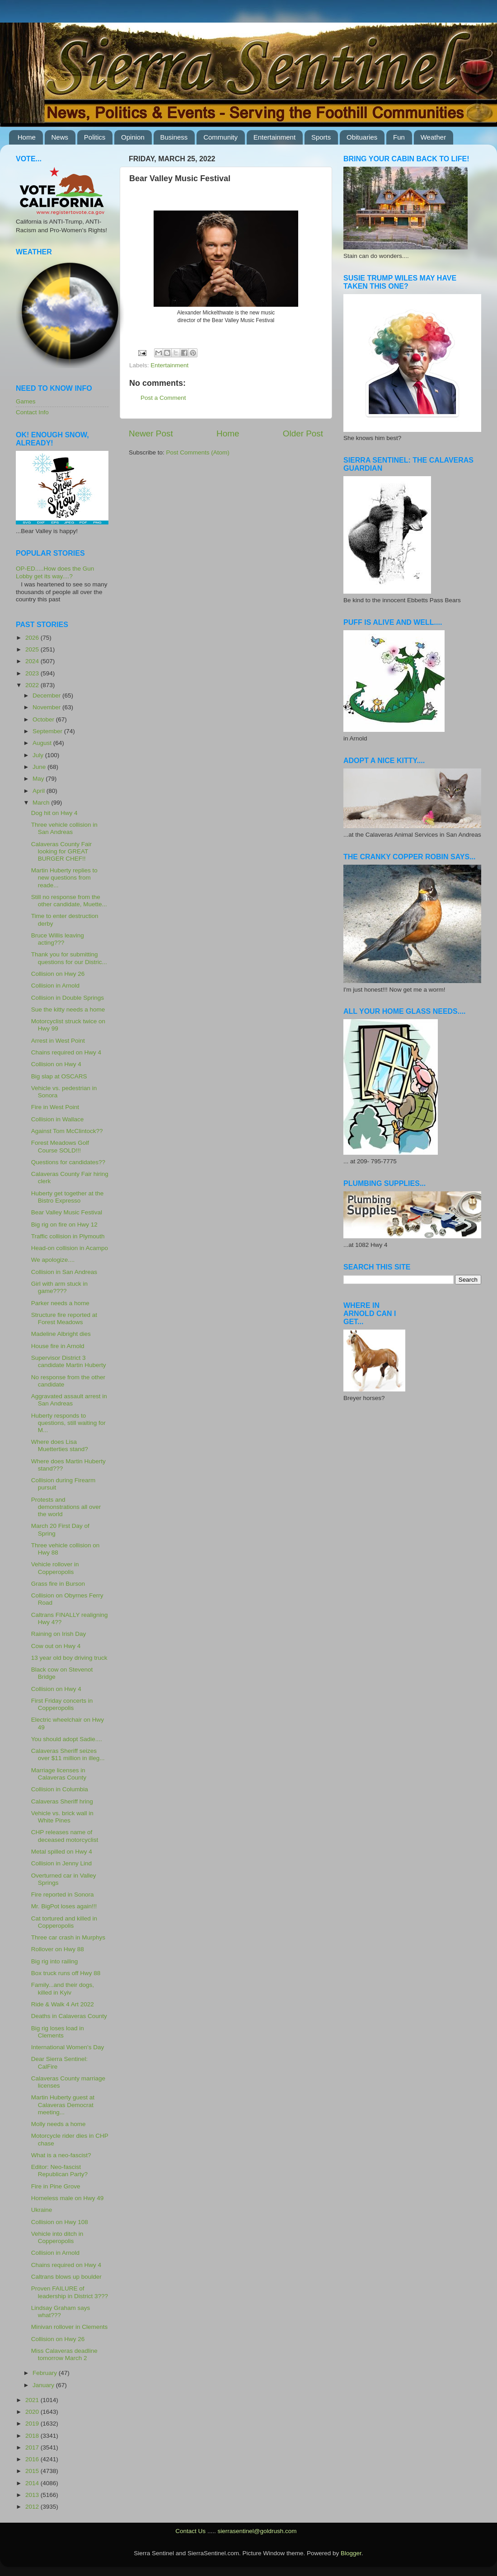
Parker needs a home (60, 1303)
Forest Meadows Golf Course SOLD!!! (60, 1146)
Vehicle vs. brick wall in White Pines (62, 1817)
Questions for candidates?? (68, 1162)
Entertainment (274, 137)
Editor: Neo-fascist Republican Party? (59, 2171)
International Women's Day (67, 2047)
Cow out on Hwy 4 (56, 1646)
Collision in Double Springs (67, 997)
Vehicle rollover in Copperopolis (55, 1568)
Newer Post (151, 433)
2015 (33, 2471)
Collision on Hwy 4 (56, 1064)
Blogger (351, 2553)
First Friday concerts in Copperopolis (62, 1704)
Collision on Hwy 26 (58, 973)
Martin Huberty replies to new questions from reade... (64, 877)
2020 (33, 2411)
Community (220, 137)
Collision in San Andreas (64, 1272)
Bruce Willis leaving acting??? (57, 939)
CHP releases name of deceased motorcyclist (64, 1836)
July (39, 755)
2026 (33, 637)
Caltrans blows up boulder (66, 2276)
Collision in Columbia (59, 1789)
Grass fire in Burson (58, 1583)
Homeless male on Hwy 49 (67, 2198)
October (44, 719)
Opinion (133, 137)
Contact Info (32, 412)
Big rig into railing (54, 1961)
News (60, 137)
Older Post (303, 433)
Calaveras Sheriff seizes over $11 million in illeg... (68, 1754)
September (48, 731)
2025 (33, 649)
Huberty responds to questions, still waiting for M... (68, 1422)
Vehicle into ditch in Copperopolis (57, 2237)
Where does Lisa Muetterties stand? (59, 1445)
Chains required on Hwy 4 (66, 1052)
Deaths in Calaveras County (69, 2016)
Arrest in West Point (58, 1040)
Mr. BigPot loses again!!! (64, 1906)
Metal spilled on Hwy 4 (61, 1851)
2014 (33, 2483)
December (47, 695)
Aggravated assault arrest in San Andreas (69, 1400)
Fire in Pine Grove (55, 2186)
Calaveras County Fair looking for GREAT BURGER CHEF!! (61, 851)
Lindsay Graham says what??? (60, 2311)
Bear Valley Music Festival (66, 1212)
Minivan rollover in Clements (69, 2326)
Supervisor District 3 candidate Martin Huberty (68, 1361)
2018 (33, 2435)
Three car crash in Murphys (68, 1937)
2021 (33, 2400)
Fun (399, 137)
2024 (33, 661)
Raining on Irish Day (58, 1633)
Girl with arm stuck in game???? (59, 1287)
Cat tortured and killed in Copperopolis (64, 1922)
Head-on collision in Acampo (69, 1248)
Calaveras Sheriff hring (62, 1801)
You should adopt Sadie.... (66, 1739)
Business (174, 137)
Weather (433, 137)
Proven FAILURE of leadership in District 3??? (69, 2292)
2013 (33, 2495)
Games (26, 401)
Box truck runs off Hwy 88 (66, 1973)
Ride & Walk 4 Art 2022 (62, 2004)
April (40, 790)
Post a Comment (163, 397)
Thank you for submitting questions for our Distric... (69, 958)
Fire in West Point (55, 1107)
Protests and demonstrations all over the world (66, 1506)
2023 (33, 673)
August (43, 743)
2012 (33, 2506)
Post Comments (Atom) (198, 452)
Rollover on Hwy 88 (57, 1949)
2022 (33, 685)
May (39, 778)
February (46, 2373)
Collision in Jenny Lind (61, 1863)
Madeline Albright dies (61, 1333)
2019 (33, 2423)
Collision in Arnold (55, 985)
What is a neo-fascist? (61, 2155)
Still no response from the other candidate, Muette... (69, 901)
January (44, 2385)
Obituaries (362, 137)
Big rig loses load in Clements (57, 2032)
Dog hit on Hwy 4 (54, 813)
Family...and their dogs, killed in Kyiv (62, 1988)
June (40, 766)
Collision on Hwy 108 (59, 2222)
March (42, 802)
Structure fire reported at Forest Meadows (64, 1318)
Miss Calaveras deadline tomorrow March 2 (64, 2354)
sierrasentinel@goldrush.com (256, 2531)
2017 (33, 2447)
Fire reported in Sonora (62, 1894)
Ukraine (41, 2209)
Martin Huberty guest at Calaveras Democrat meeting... (62, 2104)
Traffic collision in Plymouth (68, 1236)
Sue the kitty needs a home (68, 1009)
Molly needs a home (58, 2124)
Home (27, 137)
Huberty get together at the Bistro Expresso (67, 1197)
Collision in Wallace (57, 1119)
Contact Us (190, 2531)
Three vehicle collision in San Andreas (64, 828)
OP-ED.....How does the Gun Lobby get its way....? (55, 572)
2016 (33, 2459)
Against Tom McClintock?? (67, 1131)
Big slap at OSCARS (59, 1076)
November (47, 707)
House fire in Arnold (57, 1346)
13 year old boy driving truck (69, 1657)
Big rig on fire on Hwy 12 (64, 1224)
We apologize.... (53, 1259)
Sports (321, 137)
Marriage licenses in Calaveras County (58, 1774)
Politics (95, 137)
